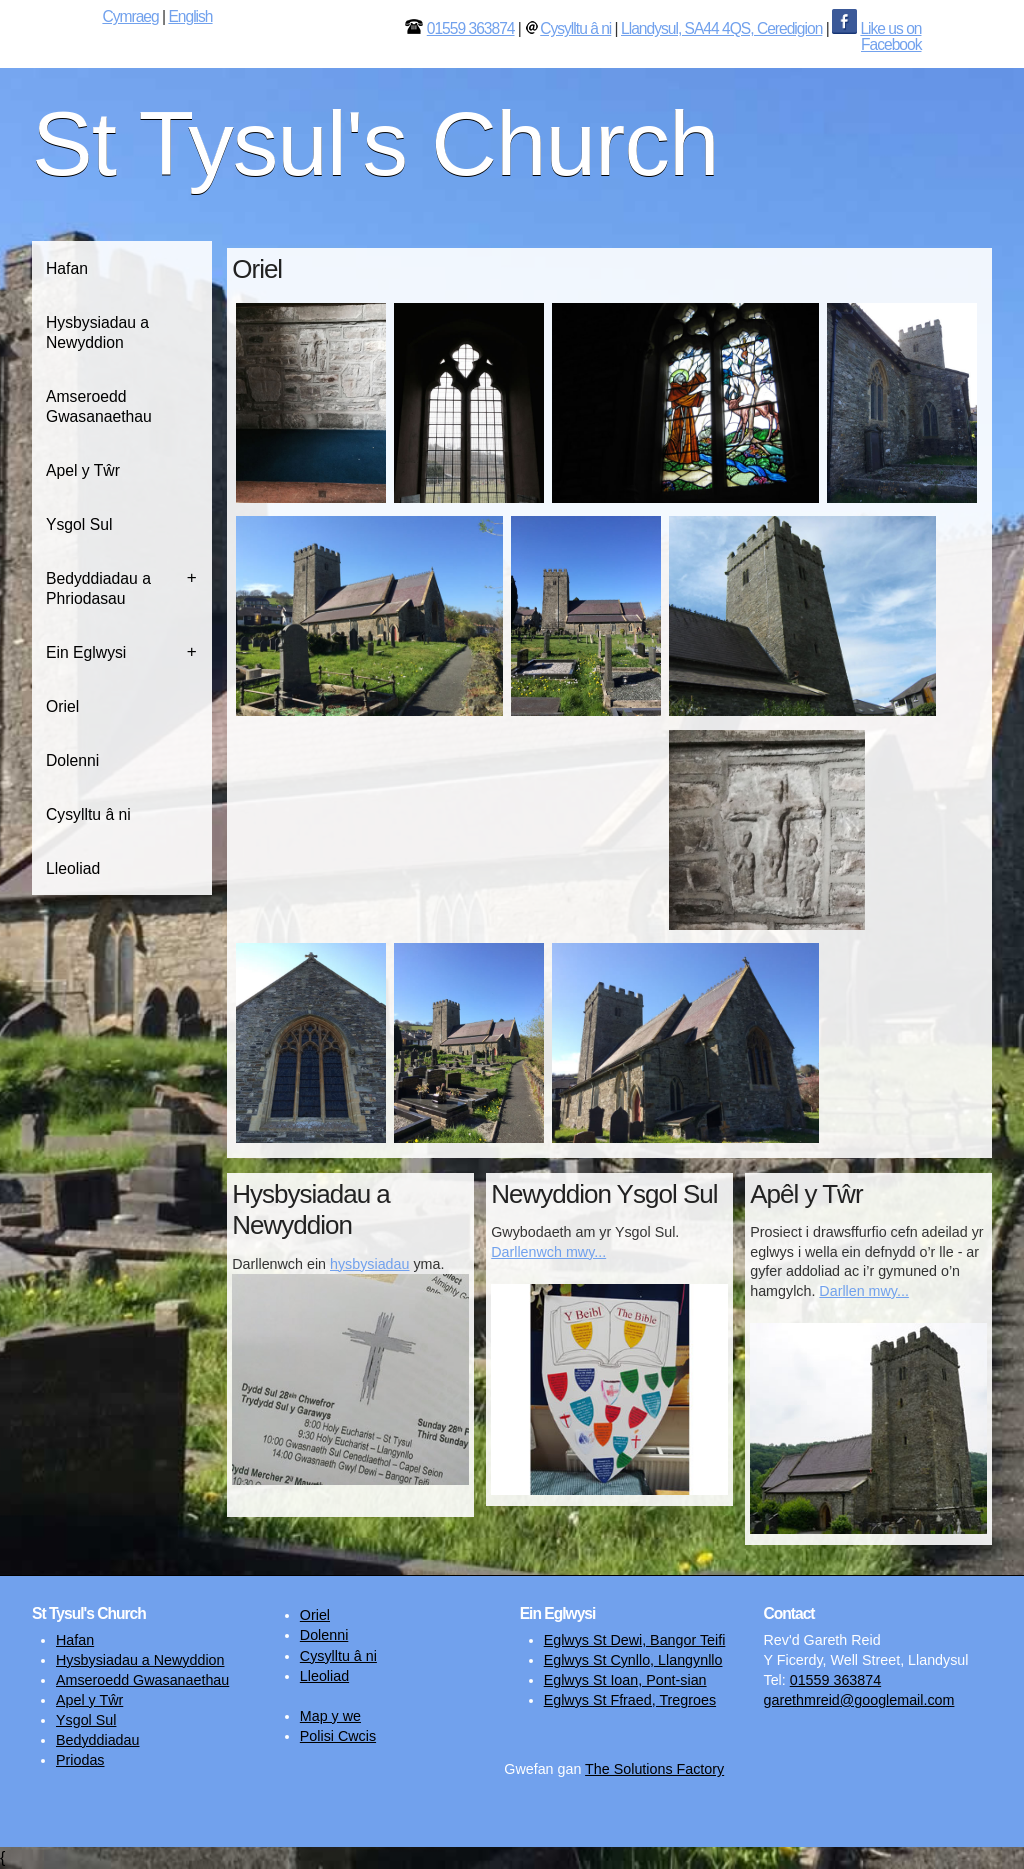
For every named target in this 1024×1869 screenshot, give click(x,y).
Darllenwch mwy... (548, 1252)
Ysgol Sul (79, 524)
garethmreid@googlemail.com (858, 1700)
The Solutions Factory (654, 1769)
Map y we (330, 1716)
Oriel (62, 706)
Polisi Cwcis (338, 1736)
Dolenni (72, 760)
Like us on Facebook (890, 36)
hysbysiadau (369, 1264)
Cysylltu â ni (575, 28)
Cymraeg (130, 16)
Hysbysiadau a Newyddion (97, 332)
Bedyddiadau (97, 1740)
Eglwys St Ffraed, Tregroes (630, 1700)
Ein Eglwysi (86, 652)
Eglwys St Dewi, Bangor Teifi (635, 1640)
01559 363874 (471, 28)
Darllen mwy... (864, 1291)
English (190, 16)
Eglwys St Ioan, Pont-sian (625, 1680)
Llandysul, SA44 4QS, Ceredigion (721, 28)
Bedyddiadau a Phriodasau (98, 588)
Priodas (80, 1760)
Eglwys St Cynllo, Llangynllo (633, 1660)
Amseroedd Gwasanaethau (99, 406)
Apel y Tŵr (83, 470)
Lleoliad (73, 868)
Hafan (67, 268)
